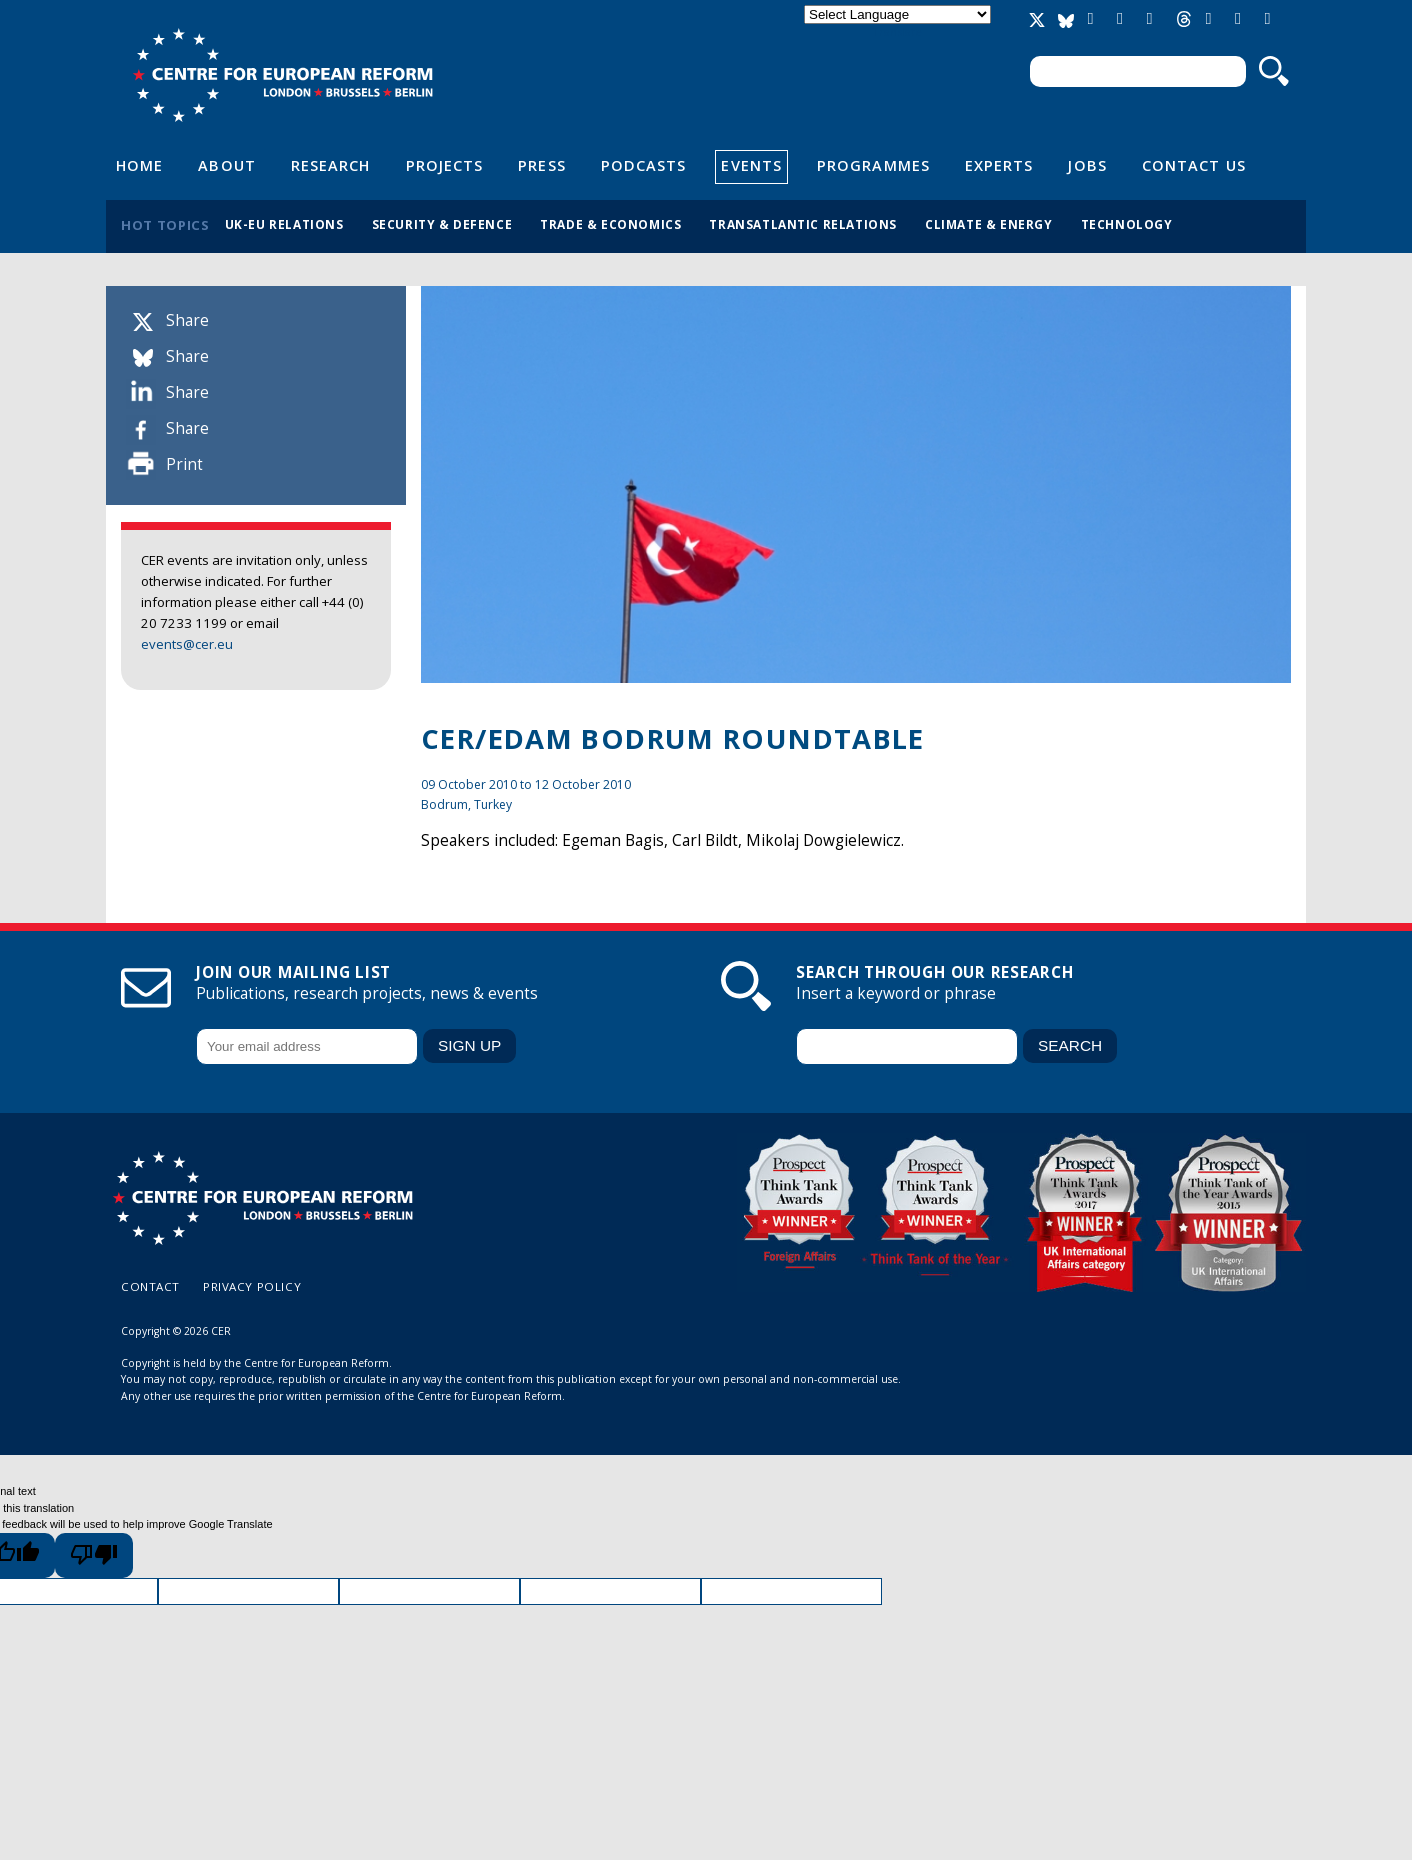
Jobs (1087, 165)
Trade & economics (610, 224)
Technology (1127, 224)
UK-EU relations (284, 224)
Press (541, 165)
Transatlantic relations (803, 224)
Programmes (873, 165)
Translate (897, 31)
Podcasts (644, 165)
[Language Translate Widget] (897, 14)
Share (187, 320)
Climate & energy (989, 224)
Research (331, 165)
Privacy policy (252, 1286)
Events (751, 165)
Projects (445, 165)
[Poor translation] (94, 1555)
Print (184, 464)
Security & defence (442, 224)
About (226, 165)
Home (139, 165)
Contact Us (1194, 165)
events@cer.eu (187, 644)
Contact (150, 1286)
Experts (999, 165)
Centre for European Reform (282, 75)
